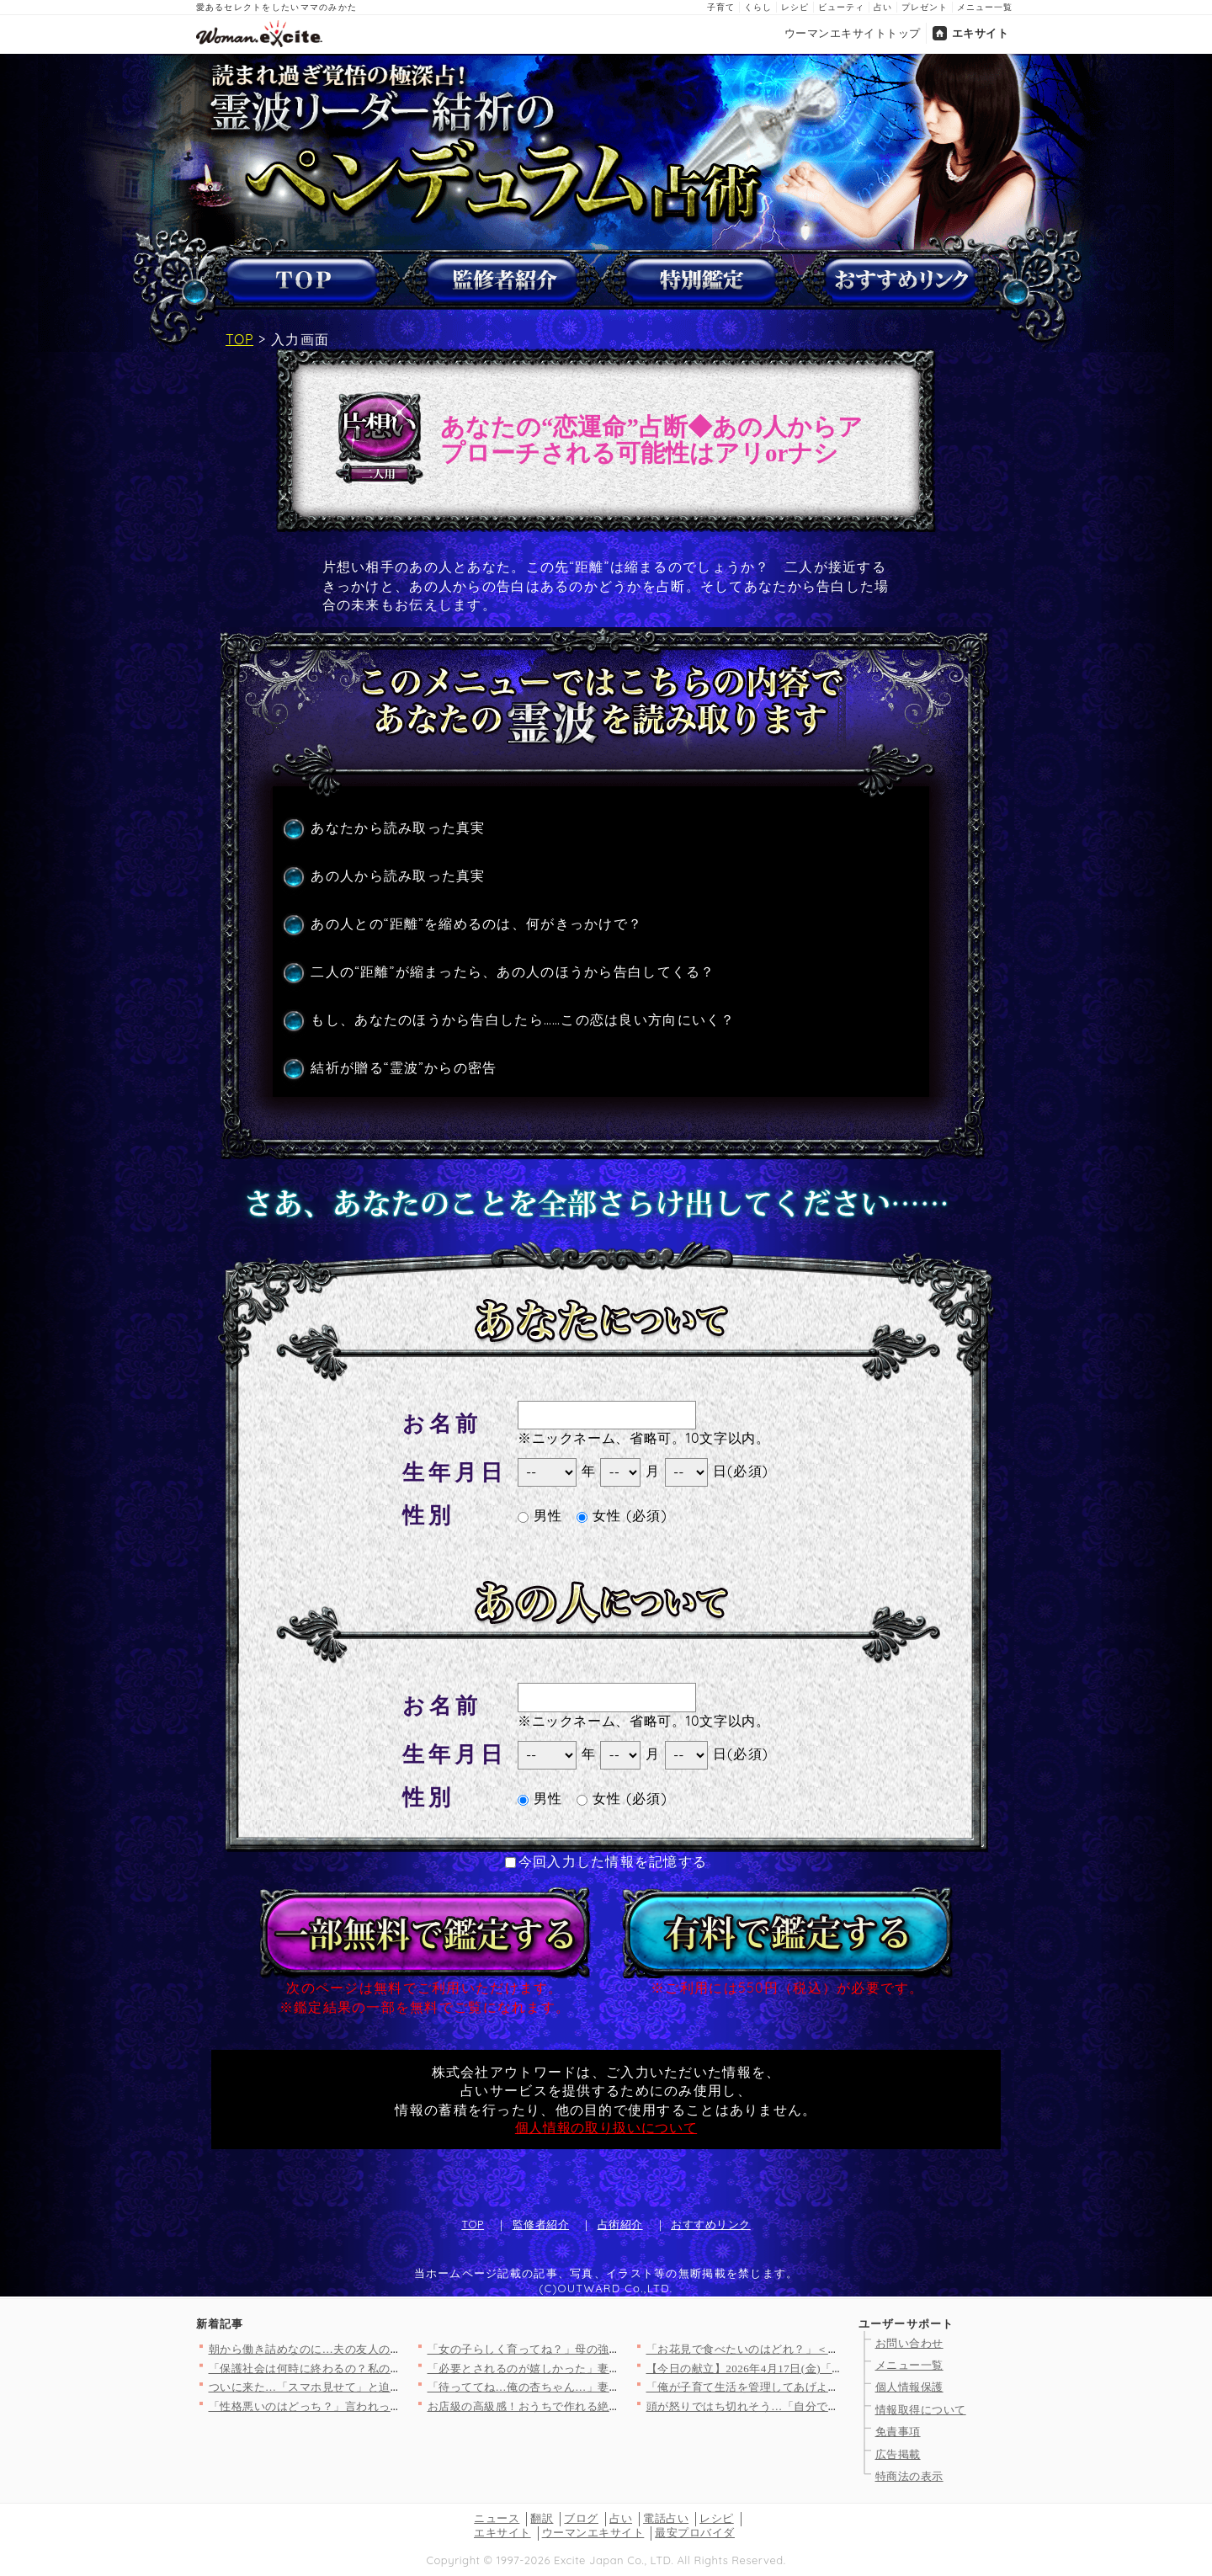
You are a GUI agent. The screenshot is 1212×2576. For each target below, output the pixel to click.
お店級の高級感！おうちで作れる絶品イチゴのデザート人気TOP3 (595, 2406)
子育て (721, 7)
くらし (758, 7)
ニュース (496, 2518)
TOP (239, 339)
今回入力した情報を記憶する (606, 1861)
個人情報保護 (909, 2387)
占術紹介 (620, 2224)
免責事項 (898, 2431)
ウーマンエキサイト (593, 2532)
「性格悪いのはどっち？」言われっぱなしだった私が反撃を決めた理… (391, 2406)
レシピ (795, 7)
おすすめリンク (711, 2224)
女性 (599, 1515)
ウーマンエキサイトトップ (852, 33)
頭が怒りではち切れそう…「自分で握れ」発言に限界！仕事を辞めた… (828, 2406)
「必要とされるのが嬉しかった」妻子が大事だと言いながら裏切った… (610, 2368)
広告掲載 (898, 2454)
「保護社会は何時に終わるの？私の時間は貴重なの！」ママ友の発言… (391, 2368)
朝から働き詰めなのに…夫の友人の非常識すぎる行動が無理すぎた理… (391, 2349)
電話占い (665, 2518)
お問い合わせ (909, 2343)
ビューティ (841, 7)
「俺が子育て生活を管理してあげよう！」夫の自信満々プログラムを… (828, 2387)
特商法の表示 (909, 2476)
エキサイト (980, 33)
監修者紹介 (541, 2224)
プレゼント (924, 7)
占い (883, 7)
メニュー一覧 (985, 7)
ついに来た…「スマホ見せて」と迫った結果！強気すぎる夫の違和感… (391, 2387)
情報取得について (920, 2409)
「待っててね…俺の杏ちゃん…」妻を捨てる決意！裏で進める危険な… (610, 2387)
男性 (540, 1515)
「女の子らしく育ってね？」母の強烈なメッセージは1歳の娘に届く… (607, 2349)
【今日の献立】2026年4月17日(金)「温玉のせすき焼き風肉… (802, 2368)
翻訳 (541, 2518)
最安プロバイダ (695, 2532)
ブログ (581, 2518)
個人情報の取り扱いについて (606, 2127)
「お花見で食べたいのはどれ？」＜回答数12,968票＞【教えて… (810, 2349)
